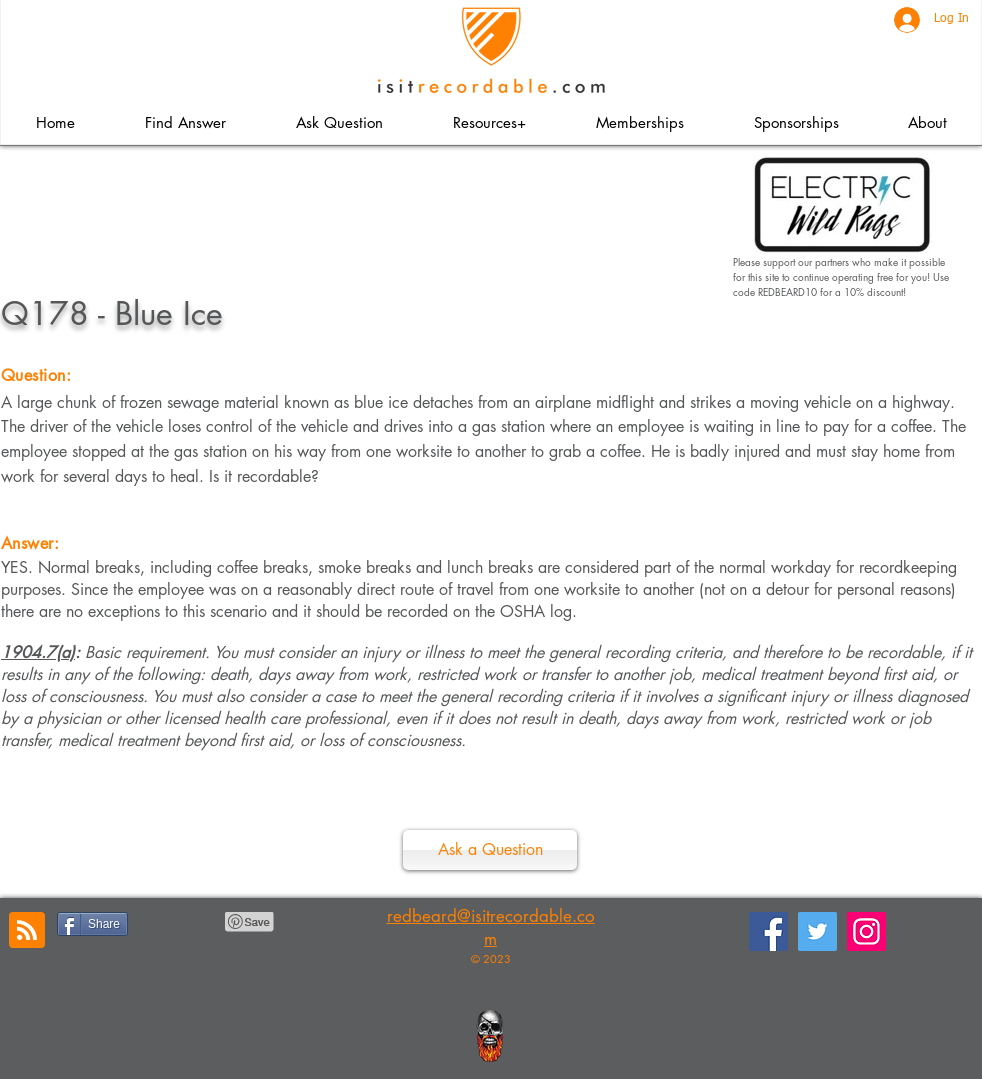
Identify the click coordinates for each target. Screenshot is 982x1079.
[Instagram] (866, 931)
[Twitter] (817, 931)
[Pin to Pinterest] (250, 922)
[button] (488, 122)
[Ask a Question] (490, 850)
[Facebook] (768, 931)
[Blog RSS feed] (27, 931)
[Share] (92, 924)
